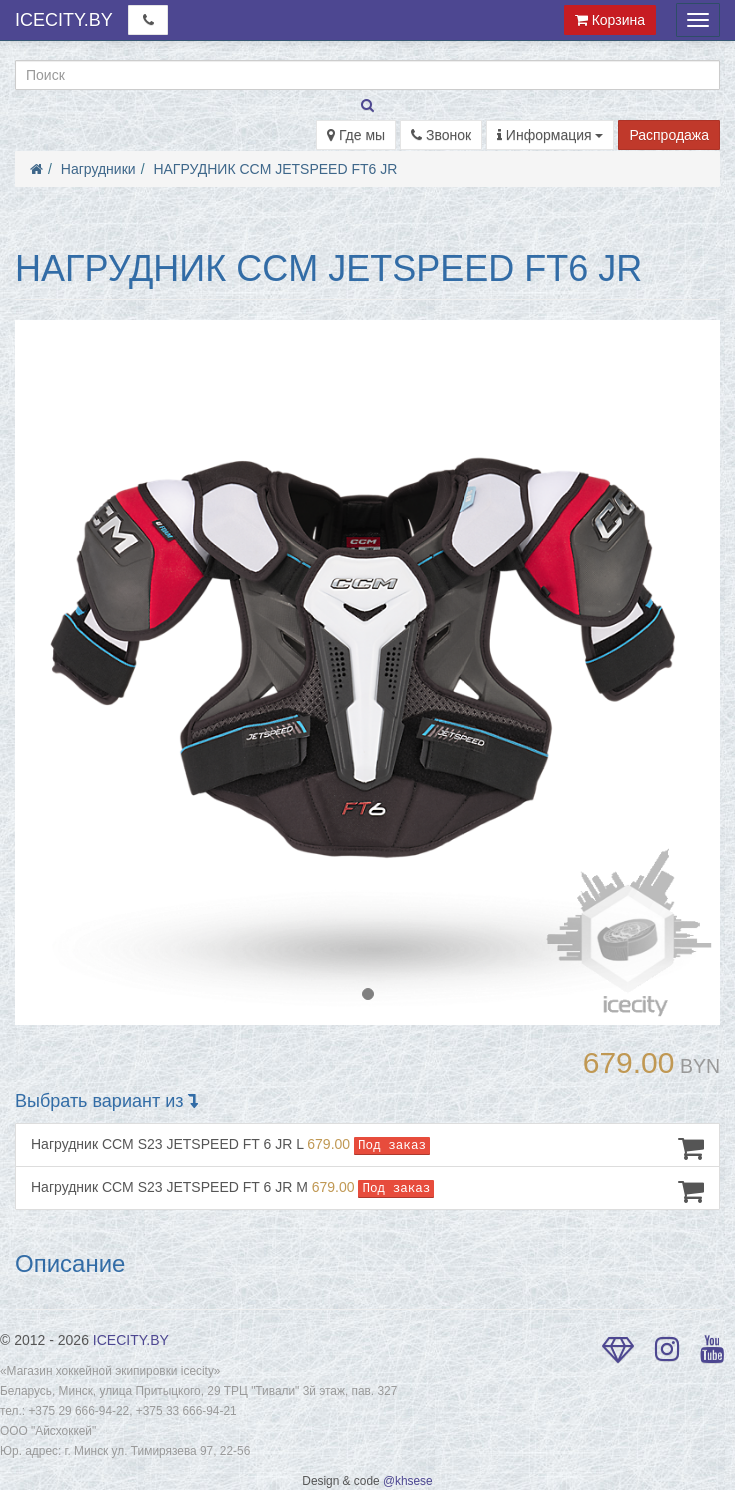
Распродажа (669, 135)
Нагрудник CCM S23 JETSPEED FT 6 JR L (367, 1148)
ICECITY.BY (64, 20)
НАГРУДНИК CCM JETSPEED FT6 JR (275, 169)
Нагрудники (98, 169)
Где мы (356, 135)
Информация (550, 135)
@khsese (408, 1481)
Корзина (610, 20)
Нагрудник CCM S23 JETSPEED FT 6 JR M (367, 1191)
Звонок (441, 135)
